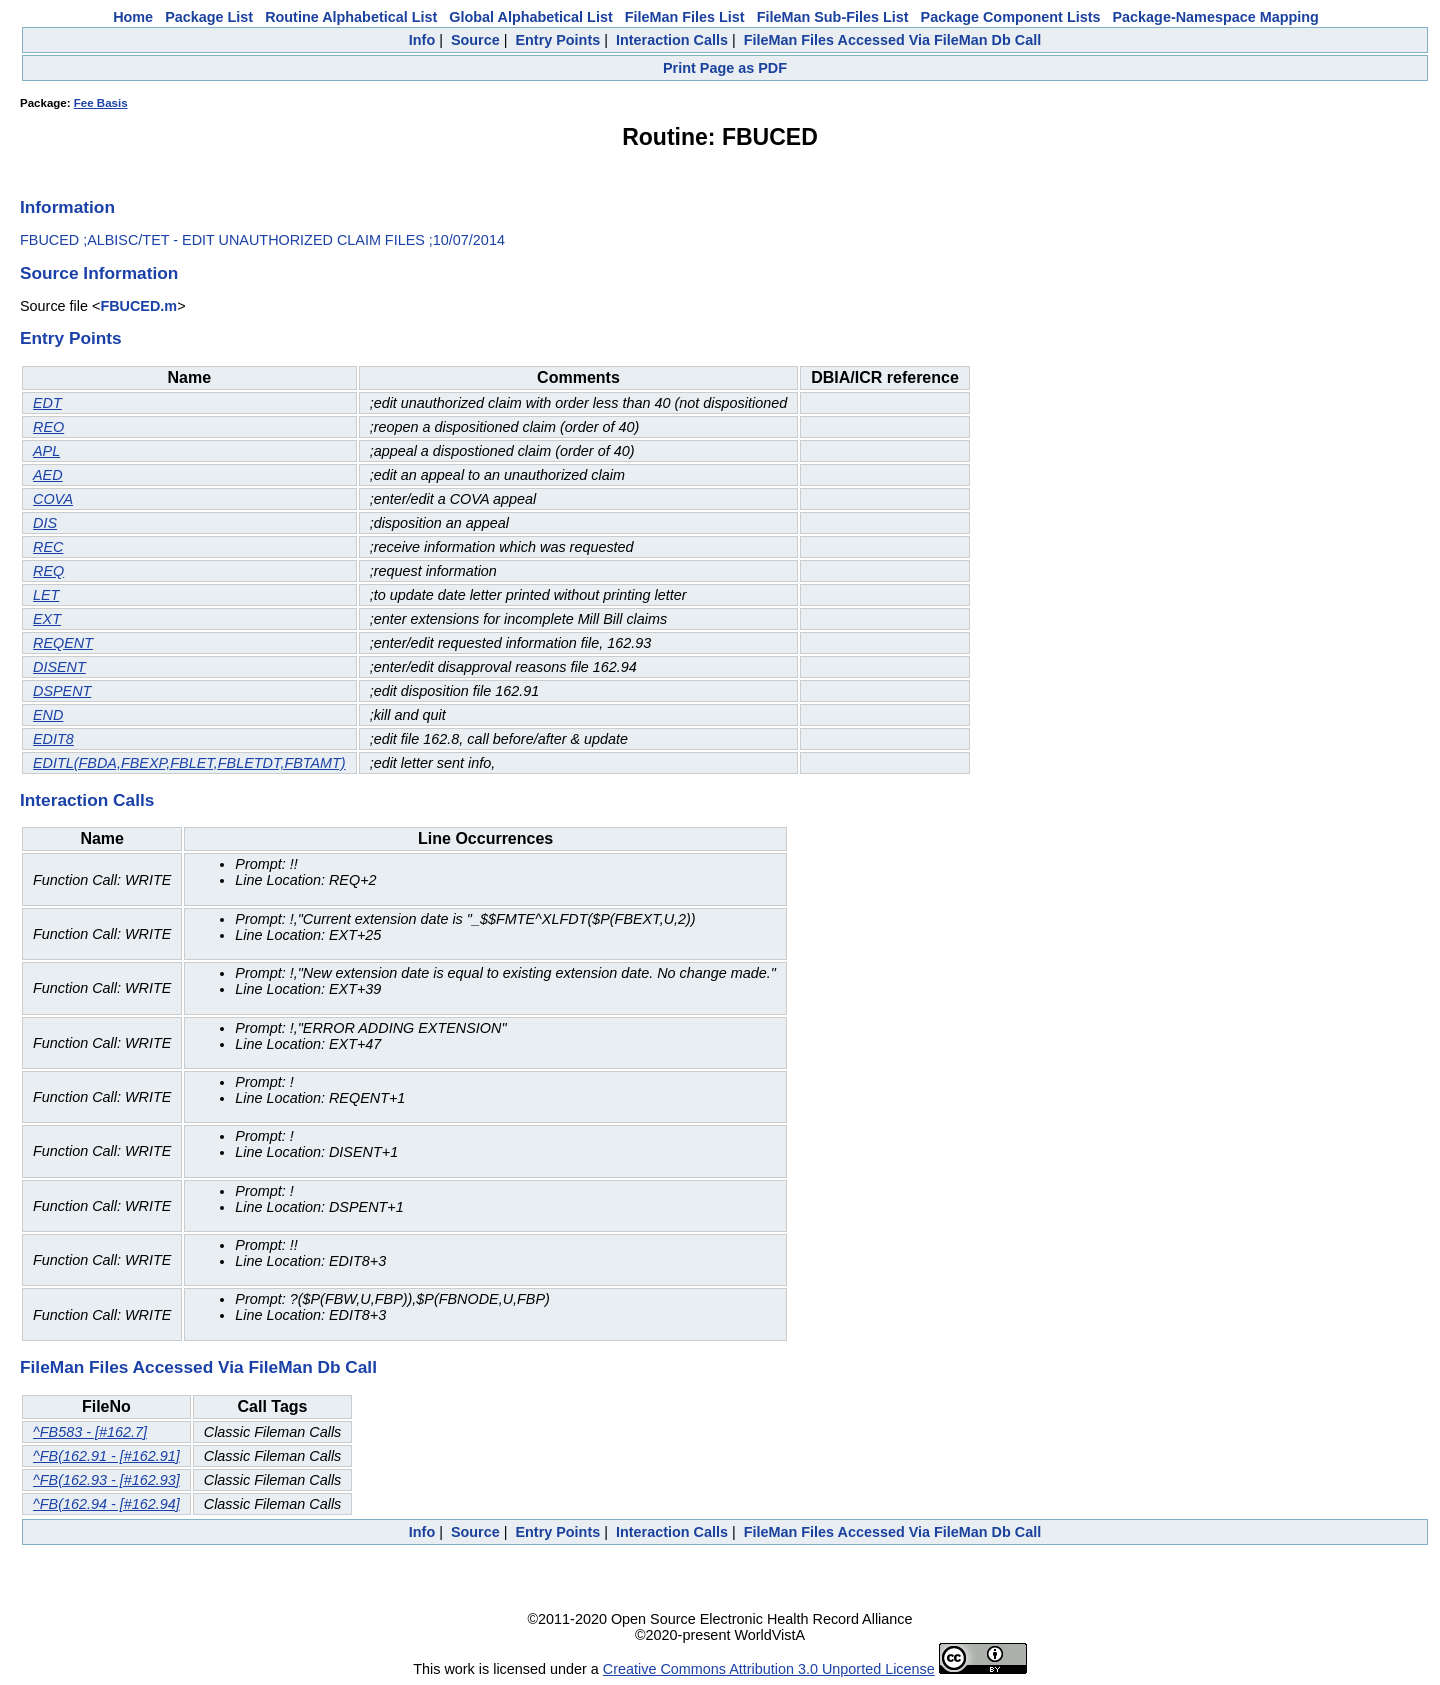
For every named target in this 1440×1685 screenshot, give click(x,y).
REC (48, 547)
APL (46, 451)
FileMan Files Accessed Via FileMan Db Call (893, 40)
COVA (53, 499)
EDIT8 (53, 739)
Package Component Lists (1011, 17)
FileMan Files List (685, 17)
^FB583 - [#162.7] (90, 1432)
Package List (209, 17)
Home (133, 17)
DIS (45, 523)
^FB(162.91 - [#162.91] (106, 1456)
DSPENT (62, 691)
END (48, 715)
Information (67, 207)
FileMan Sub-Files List (833, 17)
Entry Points (557, 40)
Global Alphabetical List (530, 17)
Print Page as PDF (725, 68)
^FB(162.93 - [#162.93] (106, 1480)
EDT (47, 403)
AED (48, 475)
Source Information (99, 273)
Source (475, 40)
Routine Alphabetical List (351, 17)
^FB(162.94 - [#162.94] (106, 1504)
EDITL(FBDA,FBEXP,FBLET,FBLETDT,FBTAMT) (189, 763)
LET (46, 595)
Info (422, 40)
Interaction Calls (672, 40)
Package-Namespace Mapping (1216, 17)
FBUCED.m (138, 306)
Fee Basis (101, 103)
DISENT (59, 667)
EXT (47, 619)
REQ (48, 571)
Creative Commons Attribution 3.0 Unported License (769, 1669)
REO (48, 427)
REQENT (63, 643)
